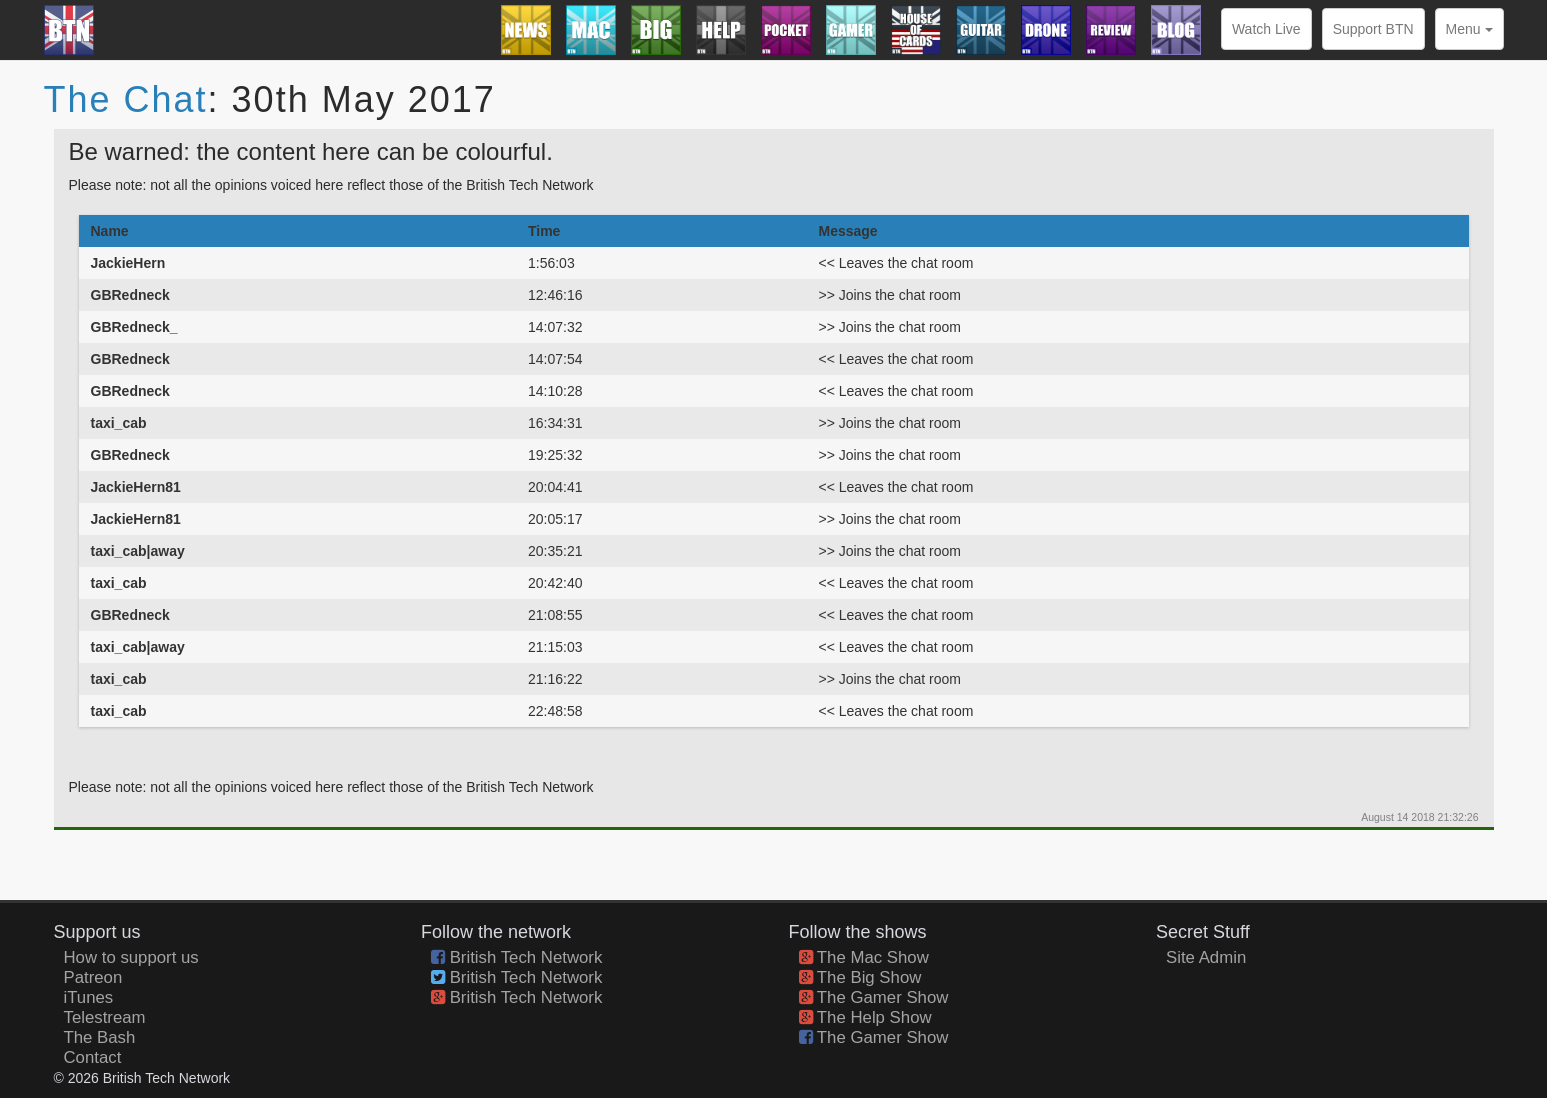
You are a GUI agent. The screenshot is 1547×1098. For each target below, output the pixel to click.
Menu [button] (1469, 29)
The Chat (126, 99)
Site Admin (1206, 957)
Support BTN (1373, 29)
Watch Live (1266, 29)
